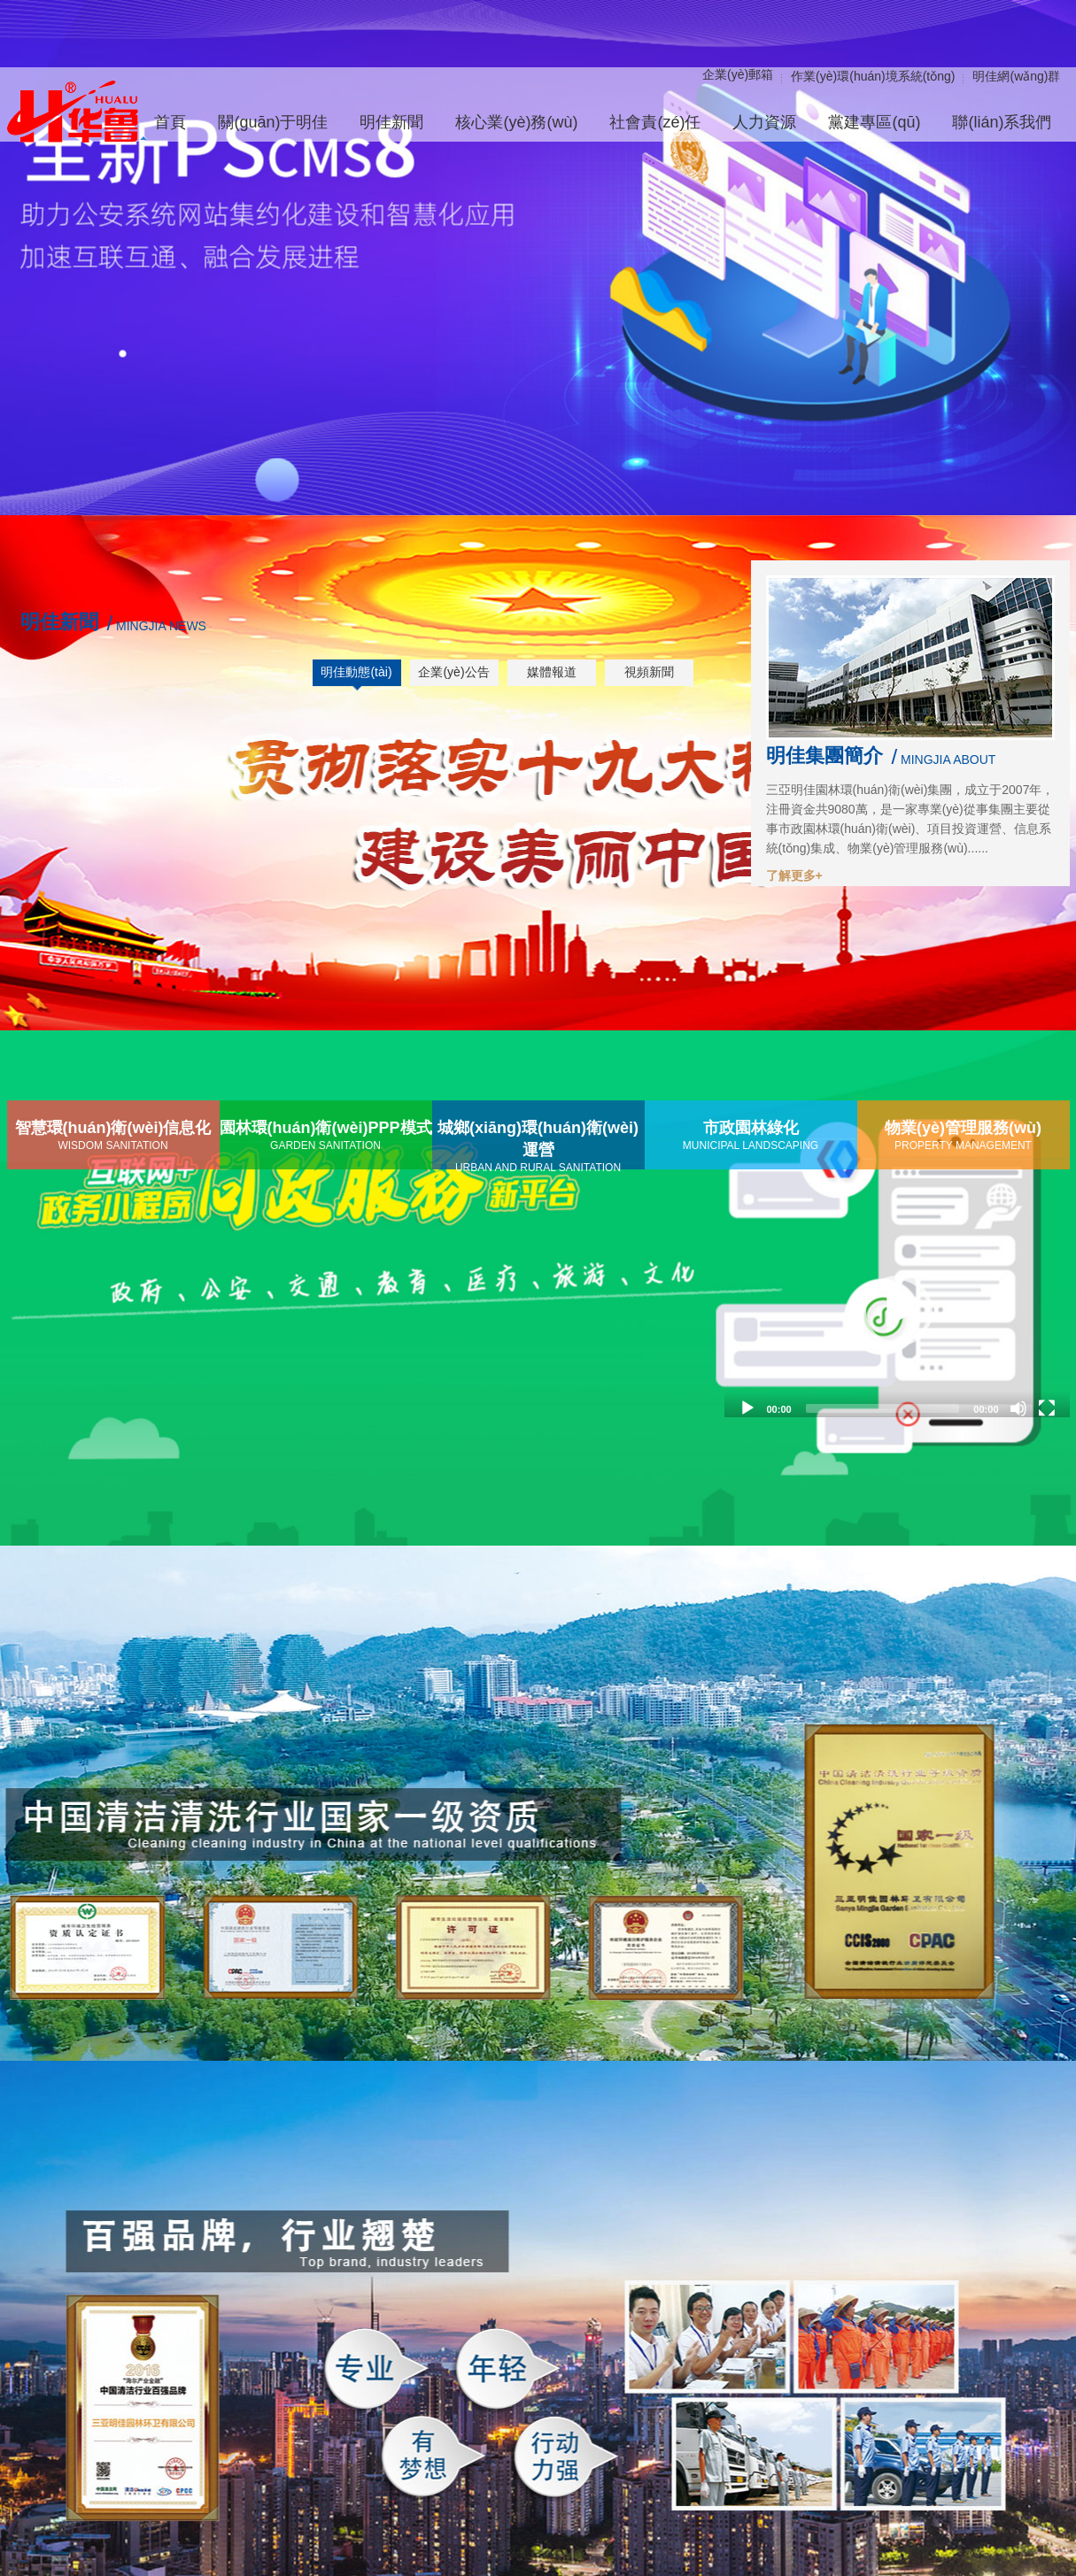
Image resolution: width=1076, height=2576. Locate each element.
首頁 (170, 122)
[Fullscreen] (1047, 1408)
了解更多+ (794, 875)
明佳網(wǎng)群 (1016, 76)
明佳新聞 (59, 622)
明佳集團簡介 (824, 755)
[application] (897, 1311)
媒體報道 (552, 672)
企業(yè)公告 (453, 672)
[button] (897, 1311)
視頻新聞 (649, 672)
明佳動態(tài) (356, 672)
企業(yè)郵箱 (737, 74)
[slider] (883, 1408)
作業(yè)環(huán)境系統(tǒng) (873, 76)
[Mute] (1018, 1408)
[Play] (747, 1408)
